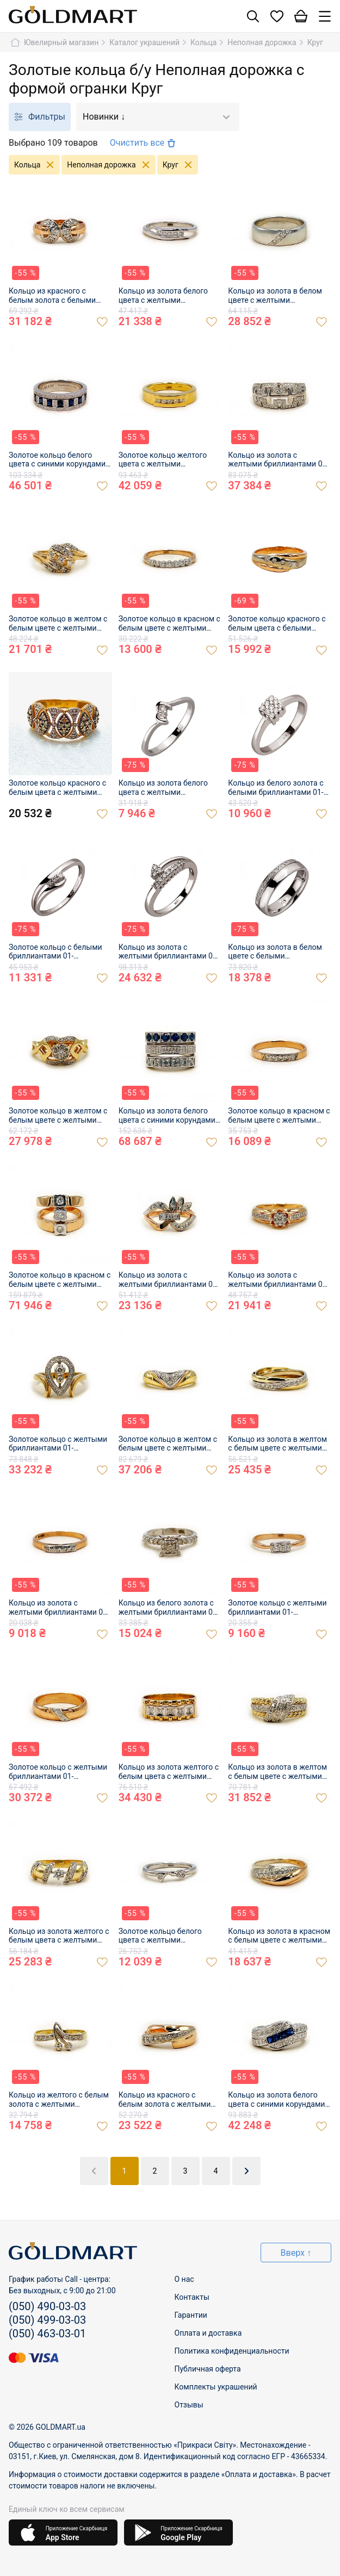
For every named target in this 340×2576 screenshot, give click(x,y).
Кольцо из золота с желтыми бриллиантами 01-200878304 (59, 1607)
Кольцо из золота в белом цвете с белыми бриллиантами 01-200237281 (275, 952)
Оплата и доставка (208, 2333)
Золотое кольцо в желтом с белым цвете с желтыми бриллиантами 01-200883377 (168, 1444)
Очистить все (144, 143)
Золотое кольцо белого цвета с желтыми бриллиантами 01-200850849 (160, 1936)
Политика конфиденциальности (232, 2351)
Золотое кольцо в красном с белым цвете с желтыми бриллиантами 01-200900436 (279, 1115)
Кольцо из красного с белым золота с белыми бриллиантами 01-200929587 (52, 296)
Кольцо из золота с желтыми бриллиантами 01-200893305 (169, 1280)
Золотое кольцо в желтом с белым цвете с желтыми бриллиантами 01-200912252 (58, 623)
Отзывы (189, 2404)
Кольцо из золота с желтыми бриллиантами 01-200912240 (278, 460)
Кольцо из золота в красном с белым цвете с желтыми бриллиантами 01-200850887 (279, 1936)
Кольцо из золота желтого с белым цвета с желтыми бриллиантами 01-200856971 (169, 1772)
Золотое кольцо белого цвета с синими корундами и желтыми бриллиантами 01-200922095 (60, 460)
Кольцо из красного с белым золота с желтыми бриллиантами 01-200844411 (165, 2099)
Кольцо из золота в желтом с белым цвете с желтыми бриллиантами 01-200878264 (277, 1444)
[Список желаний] (276, 16)
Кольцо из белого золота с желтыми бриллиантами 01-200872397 (169, 1607)
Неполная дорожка (111, 165)
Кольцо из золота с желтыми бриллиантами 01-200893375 (278, 1280)
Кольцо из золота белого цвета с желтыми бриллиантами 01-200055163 (163, 788)
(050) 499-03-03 (47, 2319)
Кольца (37, 165)
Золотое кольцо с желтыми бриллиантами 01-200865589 (58, 1772)
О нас (184, 2279)
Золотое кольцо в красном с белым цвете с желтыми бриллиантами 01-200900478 (59, 1280)
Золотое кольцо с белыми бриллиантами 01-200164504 (55, 952)
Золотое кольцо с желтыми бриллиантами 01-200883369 (58, 1444)
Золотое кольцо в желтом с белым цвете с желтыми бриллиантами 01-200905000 (58, 1115)
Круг (180, 165)
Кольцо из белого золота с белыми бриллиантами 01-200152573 (275, 788)
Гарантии (191, 2315)
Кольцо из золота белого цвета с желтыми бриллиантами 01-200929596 (163, 296)
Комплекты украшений (216, 2386)
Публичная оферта (208, 2369)
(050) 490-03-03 (47, 2306)
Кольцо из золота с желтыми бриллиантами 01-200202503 (169, 952)
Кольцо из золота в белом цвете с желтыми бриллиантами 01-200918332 (275, 296)
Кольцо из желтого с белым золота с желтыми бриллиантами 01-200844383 (59, 2099)
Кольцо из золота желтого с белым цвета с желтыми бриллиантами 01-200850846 (59, 1936)
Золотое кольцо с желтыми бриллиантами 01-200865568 (277, 1607)
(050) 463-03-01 (47, 2333)
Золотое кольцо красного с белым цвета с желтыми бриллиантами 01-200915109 (57, 788)
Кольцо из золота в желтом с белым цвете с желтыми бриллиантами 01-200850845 (277, 1772)
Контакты (192, 2297)
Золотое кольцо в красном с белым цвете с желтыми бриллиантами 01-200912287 (169, 623)
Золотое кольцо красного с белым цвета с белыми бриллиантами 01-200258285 (276, 623)
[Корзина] (300, 16)
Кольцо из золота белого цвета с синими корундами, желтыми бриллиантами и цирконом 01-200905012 (168, 1115)
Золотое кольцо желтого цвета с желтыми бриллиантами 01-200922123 (163, 460)
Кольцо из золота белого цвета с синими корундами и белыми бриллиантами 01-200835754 (279, 2099)
